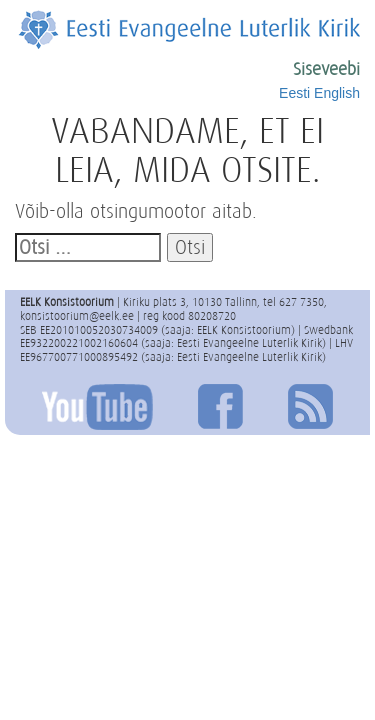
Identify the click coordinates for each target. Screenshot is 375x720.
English (337, 93)
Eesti (294, 93)
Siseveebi (326, 69)
